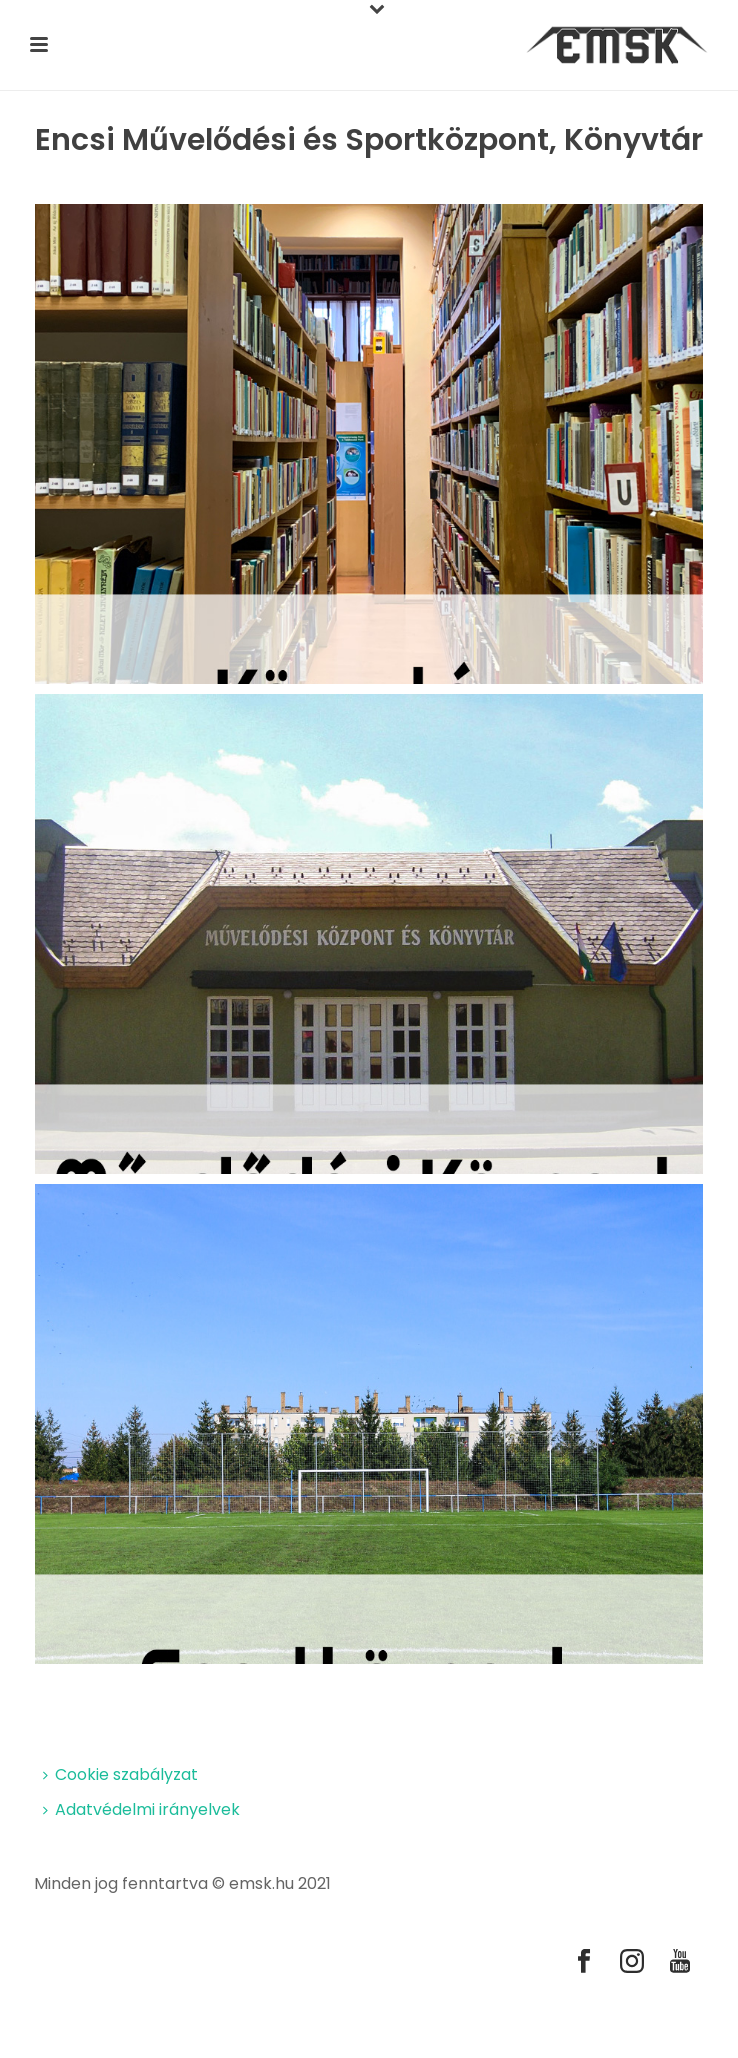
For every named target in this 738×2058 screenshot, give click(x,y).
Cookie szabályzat (120, 1774)
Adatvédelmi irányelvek (141, 1809)
